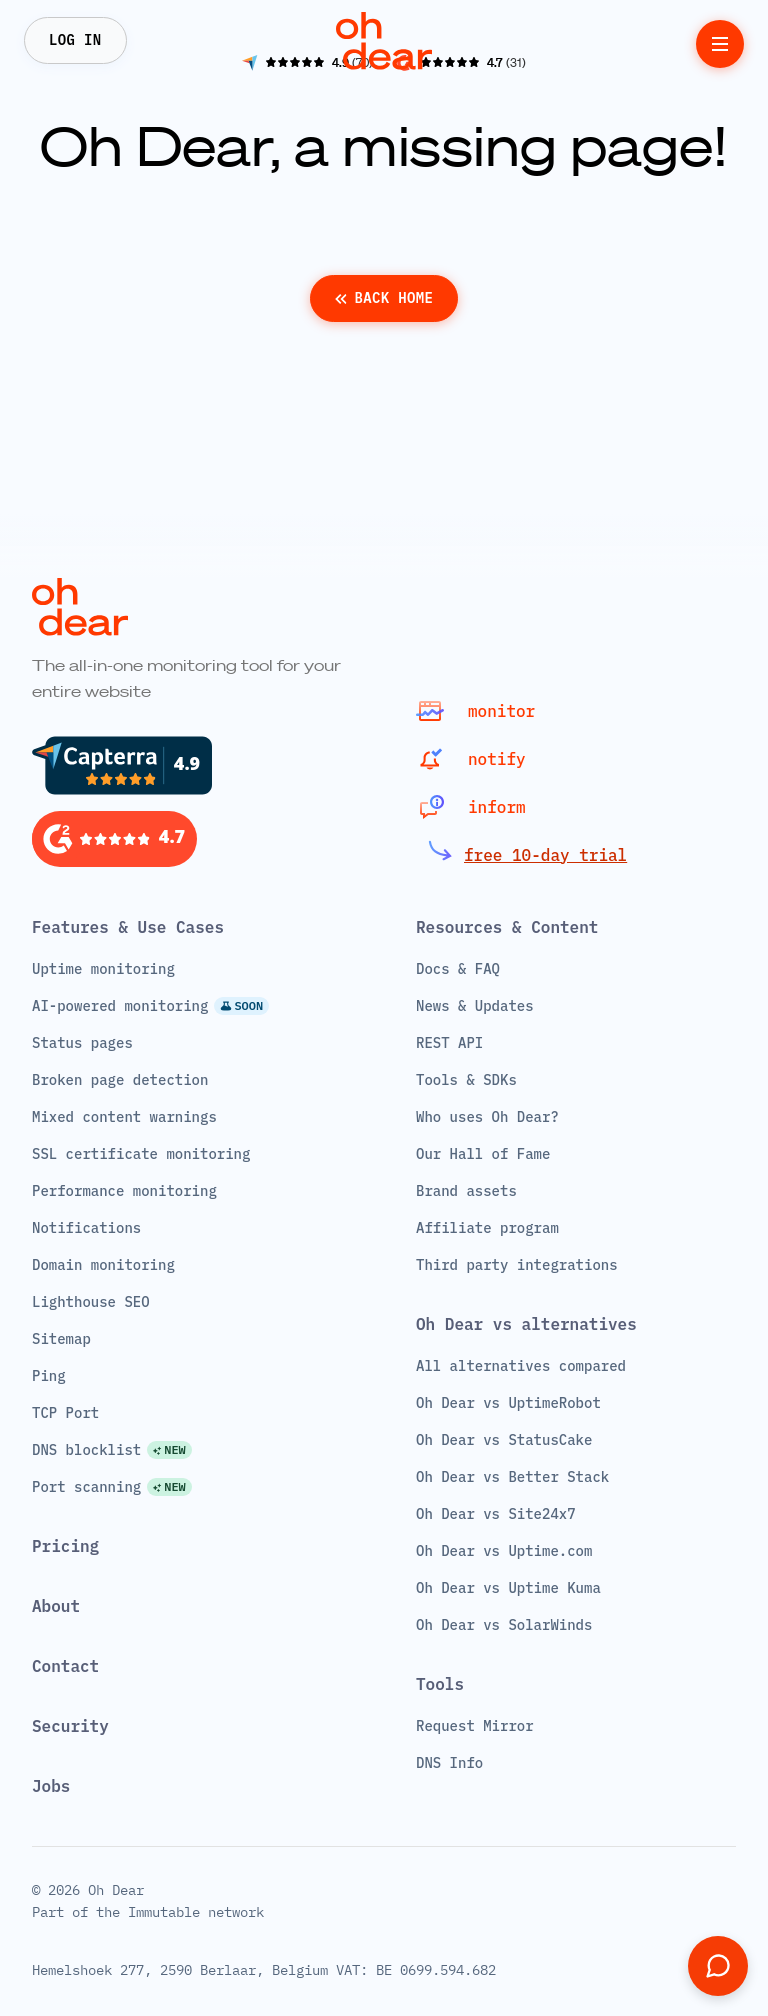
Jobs (51, 1786)
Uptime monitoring (103, 969)
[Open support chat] (718, 1966)
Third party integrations (517, 1265)
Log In (75, 40)
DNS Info (449, 1763)
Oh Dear (116, 1890)
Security (70, 1726)
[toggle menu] (720, 44)
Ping (49, 1376)
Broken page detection (120, 1080)
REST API (449, 1043)
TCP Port (65, 1413)
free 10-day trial (545, 855)
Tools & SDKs (466, 1080)
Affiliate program (487, 1228)
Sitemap (61, 1339)
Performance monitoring (124, 1191)
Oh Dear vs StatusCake (504, 1440)
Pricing (65, 1546)
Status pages (82, 1043)
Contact (65, 1666)
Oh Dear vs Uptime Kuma (508, 1588)
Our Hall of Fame (483, 1154)
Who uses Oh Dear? (487, 1117)
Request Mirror (475, 1726)
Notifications (86, 1228)
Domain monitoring (103, 1265)
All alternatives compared (521, 1366)
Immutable (164, 1912)
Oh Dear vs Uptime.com (504, 1551)
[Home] (384, 41)
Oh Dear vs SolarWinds (504, 1625)
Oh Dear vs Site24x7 (496, 1514)
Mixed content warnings (124, 1117)
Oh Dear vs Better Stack (512, 1477)
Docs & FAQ (458, 969)
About (56, 1606)
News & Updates (475, 1006)
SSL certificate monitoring (141, 1154)
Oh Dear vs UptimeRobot (508, 1403)
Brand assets (466, 1191)
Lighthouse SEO (91, 1302)
